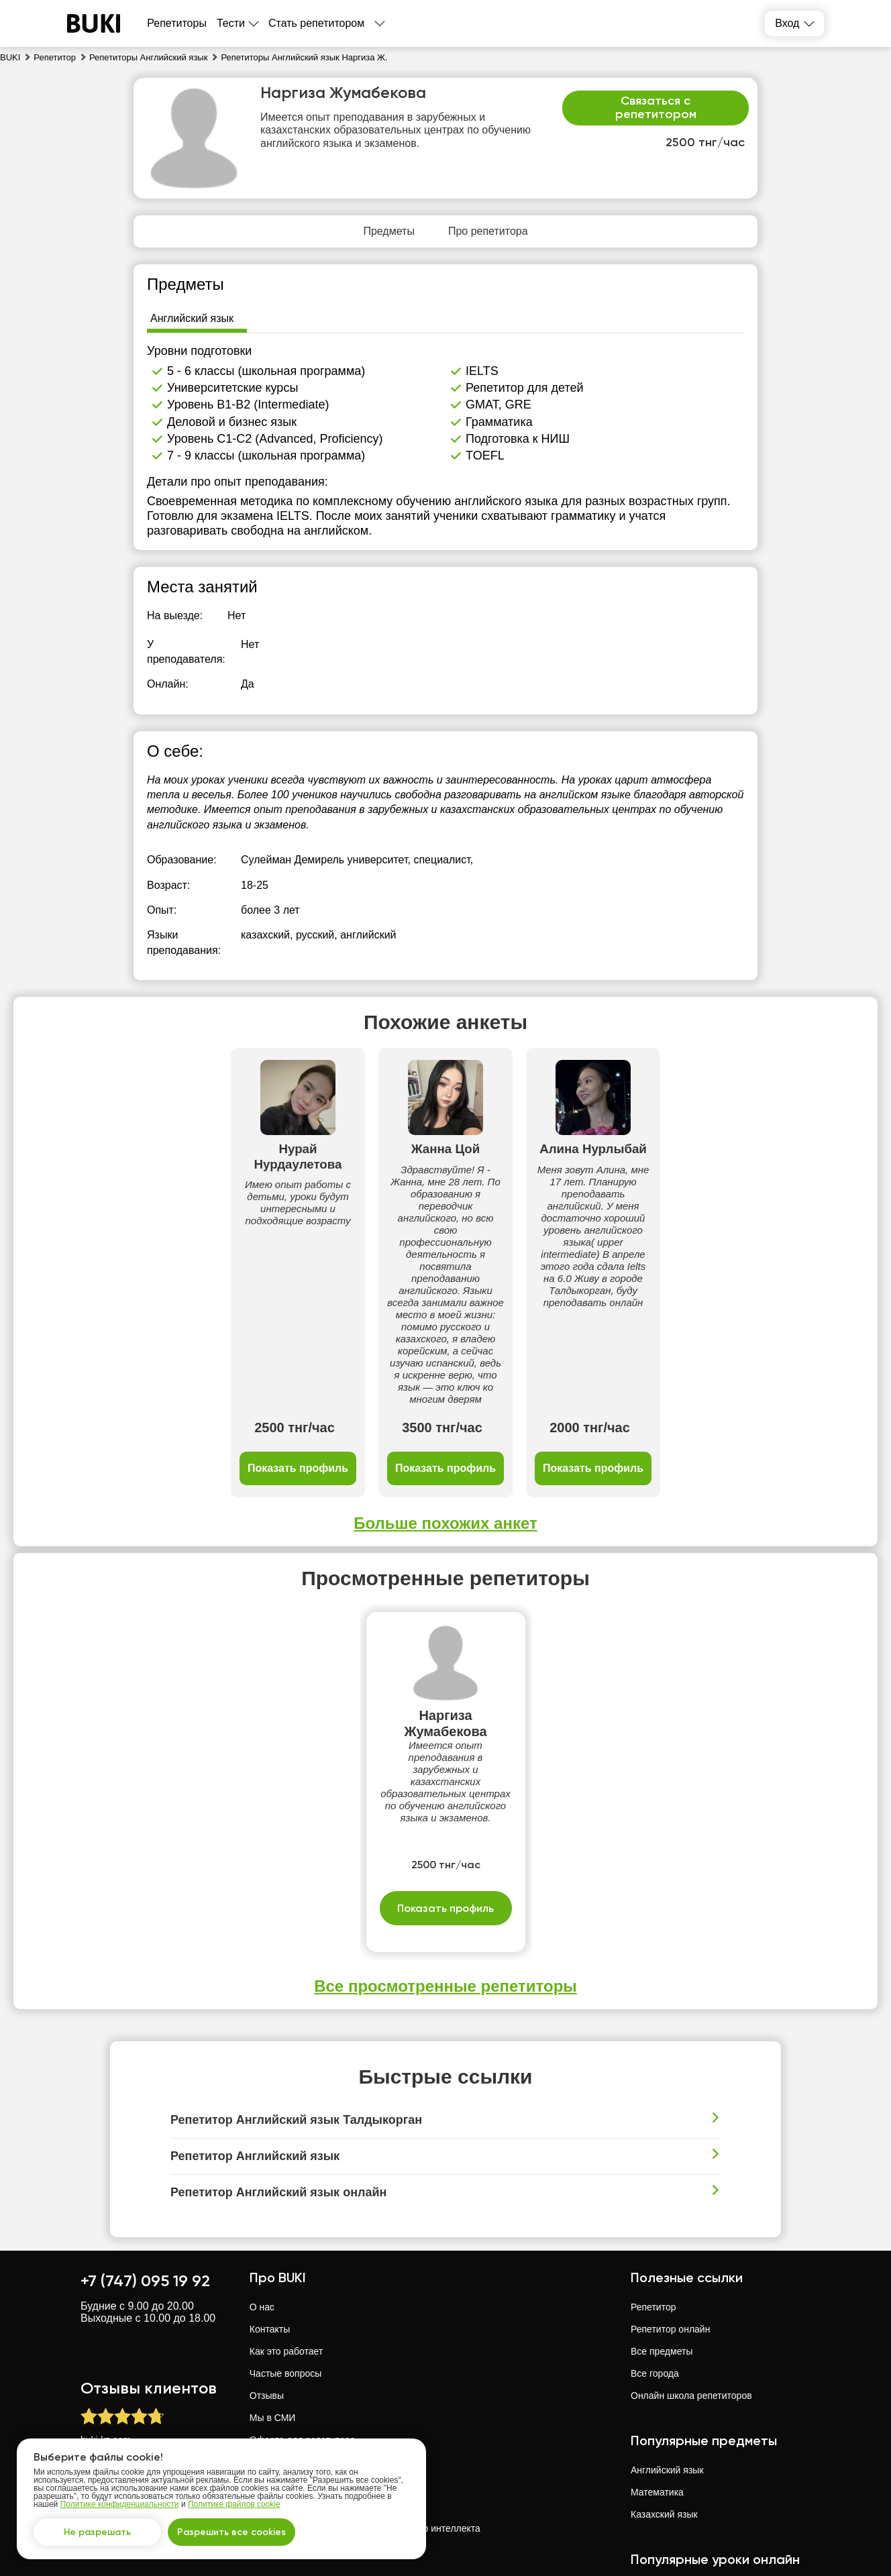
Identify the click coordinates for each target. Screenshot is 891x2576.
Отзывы (267, 2262)
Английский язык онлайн (684, 2522)
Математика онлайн (674, 2456)
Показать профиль (184, 1335)
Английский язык (667, 2337)
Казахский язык (664, 2381)
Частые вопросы (286, 2240)
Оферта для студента (297, 2329)
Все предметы (661, 2218)
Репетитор (653, 2174)
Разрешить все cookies (231, 2532)
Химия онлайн (662, 2500)
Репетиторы (177, 23)
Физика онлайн (663, 2478)
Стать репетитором (316, 23)
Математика (657, 2359)
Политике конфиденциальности (119, 2504)
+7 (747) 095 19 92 (145, 2147)
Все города (655, 2240)
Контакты (270, 2196)
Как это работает (286, 2218)
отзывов (146, 2328)
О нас (262, 2174)
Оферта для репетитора (303, 2307)
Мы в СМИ (273, 2284)
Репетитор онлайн (670, 2196)
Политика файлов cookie (304, 2373)
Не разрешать (97, 2532)
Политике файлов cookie (234, 2504)
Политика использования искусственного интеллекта (365, 2395)
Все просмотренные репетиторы (445, 1853)
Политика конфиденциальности (319, 2351)
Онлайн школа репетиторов (691, 2262)
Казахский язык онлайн (681, 2544)
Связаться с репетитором (655, 107)
